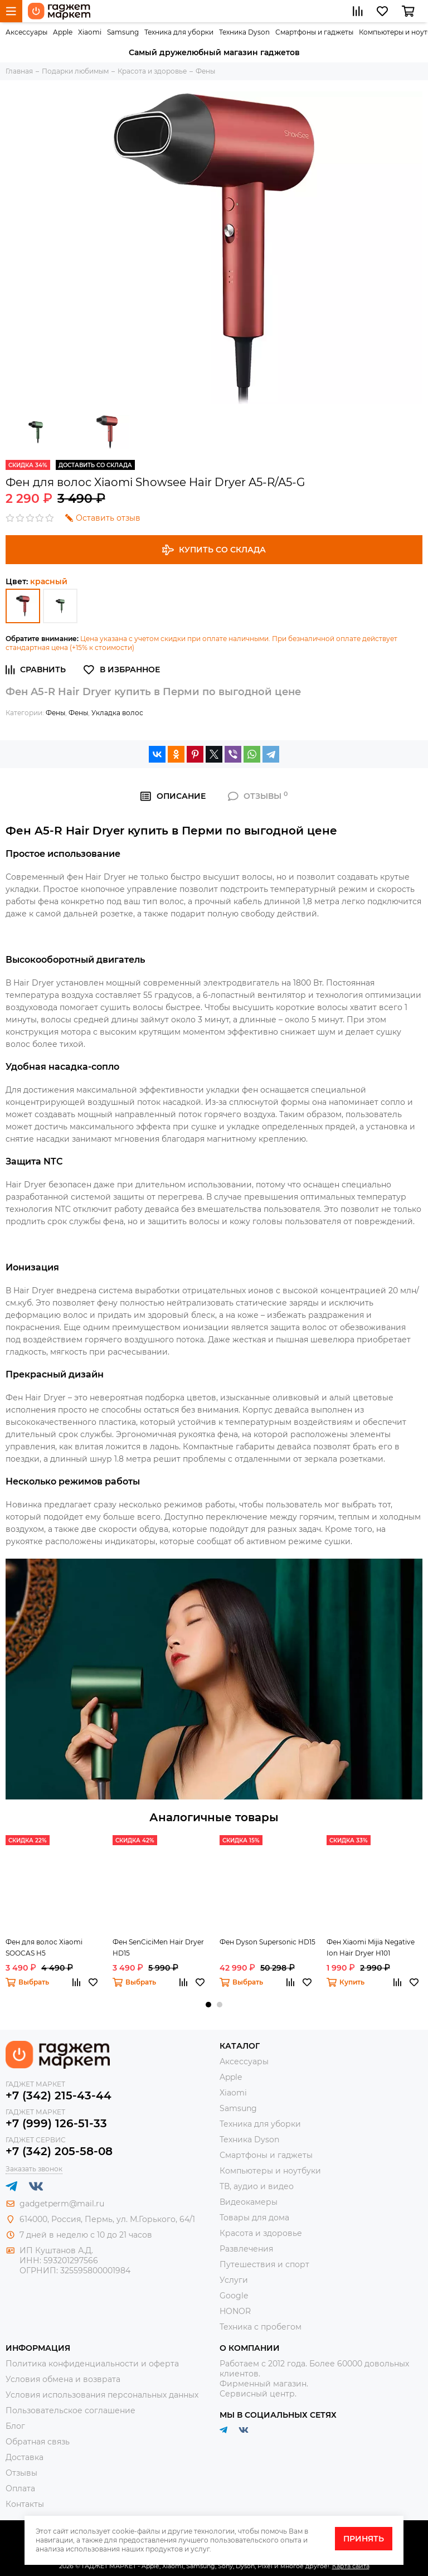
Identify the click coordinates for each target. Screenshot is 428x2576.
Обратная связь (38, 2442)
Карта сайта (350, 2566)
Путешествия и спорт (264, 2264)
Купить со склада (214, 550)
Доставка (24, 2457)
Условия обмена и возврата (63, 2379)
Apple (62, 32)
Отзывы (21, 2473)
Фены (55, 713)
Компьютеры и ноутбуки (270, 2171)
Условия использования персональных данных (102, 2395)
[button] (208, 2004)
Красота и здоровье (261, 2233)
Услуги (234, 2280)
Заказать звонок (34, 2169)
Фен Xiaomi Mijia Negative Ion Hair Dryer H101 (371, 1947)
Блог (15, 2426)
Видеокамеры (249, 2202)
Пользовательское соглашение (70, 2410)
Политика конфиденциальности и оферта (92, 2364)
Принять (363, 2539)
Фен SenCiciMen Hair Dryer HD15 (158, 1947)
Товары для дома (254, 2218)
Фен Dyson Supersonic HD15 (267, 1942)
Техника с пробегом (260, 2327)
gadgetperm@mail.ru (62, 2204)
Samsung (123, 32)
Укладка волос (117, 713)
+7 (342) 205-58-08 (59, 2151)
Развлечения (246, 2249)
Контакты (25, 2504)
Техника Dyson (244, 32)
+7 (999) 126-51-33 (56, 2123)
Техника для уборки (178, 32)
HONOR (235, 2311)
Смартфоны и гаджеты (314, 32)
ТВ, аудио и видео (257, 2186)
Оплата (20, 2488)
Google (234, 2296)
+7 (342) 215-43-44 (58, 2095)
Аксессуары (26, 32)
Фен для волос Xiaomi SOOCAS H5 (44, 1947)
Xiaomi (89, 32)
